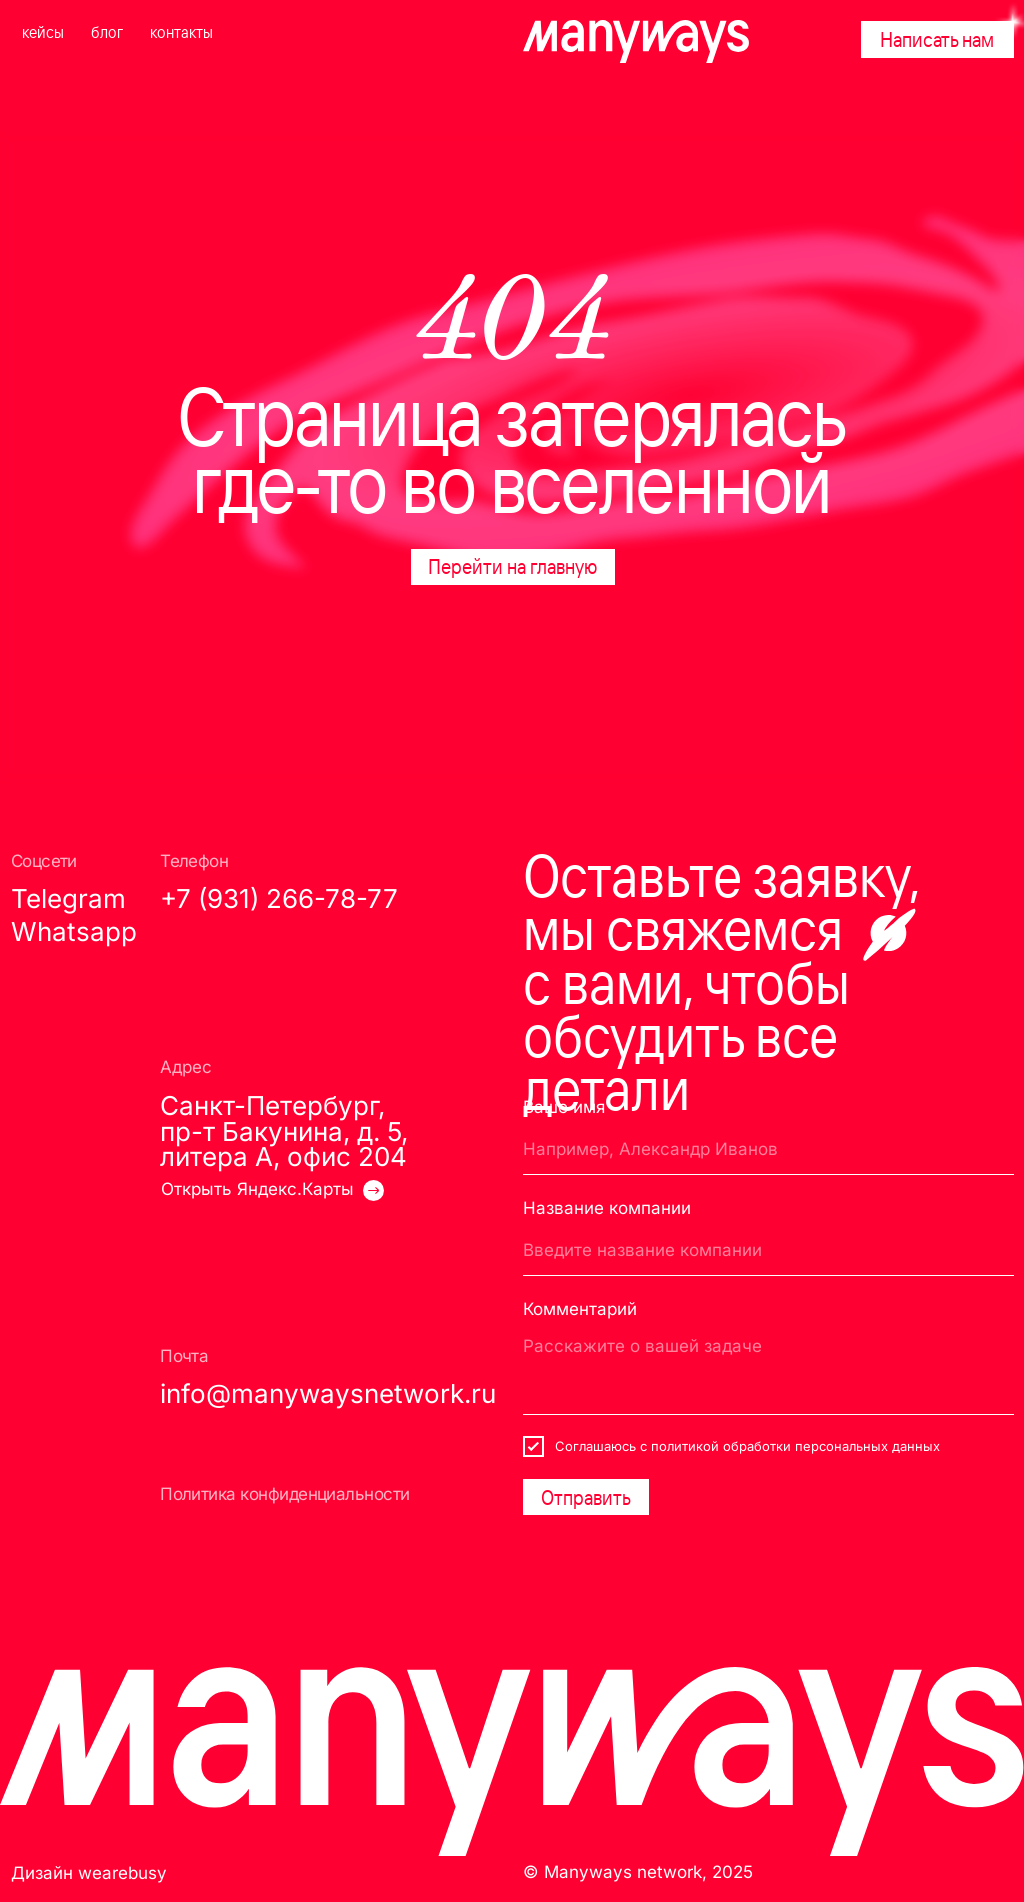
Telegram (68, 898)
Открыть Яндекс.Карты (257, 1188)
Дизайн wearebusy (89, 1872)
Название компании (607, 1207)
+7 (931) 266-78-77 (279, 898)
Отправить (586, 1497)
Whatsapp (74, 931)
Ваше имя (564, 1106)
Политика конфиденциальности (285, 1493)
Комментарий (580, 1308)
